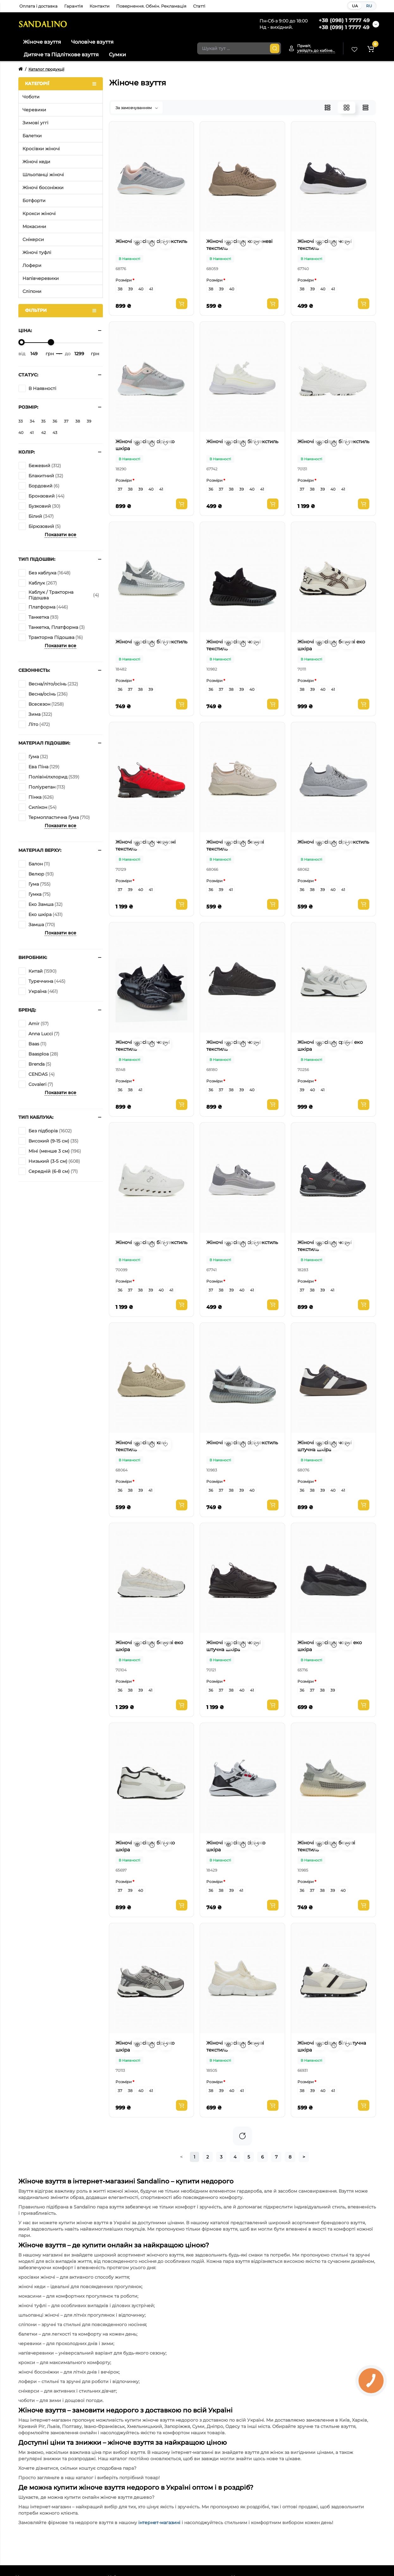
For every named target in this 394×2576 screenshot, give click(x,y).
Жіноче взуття (42, 42)
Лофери (31, 265)
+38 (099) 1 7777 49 (344, 27)
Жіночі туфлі (36, 252)
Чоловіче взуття (92, 42)
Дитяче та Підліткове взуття (61, 55)
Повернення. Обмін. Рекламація (151, 6)
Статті (199, 6)
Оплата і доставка (38, 6)
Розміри (124, 280)
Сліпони (31, 291)
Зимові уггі (35, 123)
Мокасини (34, 226)
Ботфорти (34, 200)
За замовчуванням (137, 107)
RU (369, 5)
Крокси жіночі (39, 213)
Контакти (99, 6)
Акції (245, 24)
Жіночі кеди (36, 161)
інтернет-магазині (159, 2522)
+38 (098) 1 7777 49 (344, 20)
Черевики (34, 110)
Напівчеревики (40, 278)
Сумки (117, 55)
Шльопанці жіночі (43, 174)
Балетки (32, 136)
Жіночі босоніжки (43, 187)
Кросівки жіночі (41, 149)
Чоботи (31, 97)
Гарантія (73, 6)
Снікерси (33, 239)
